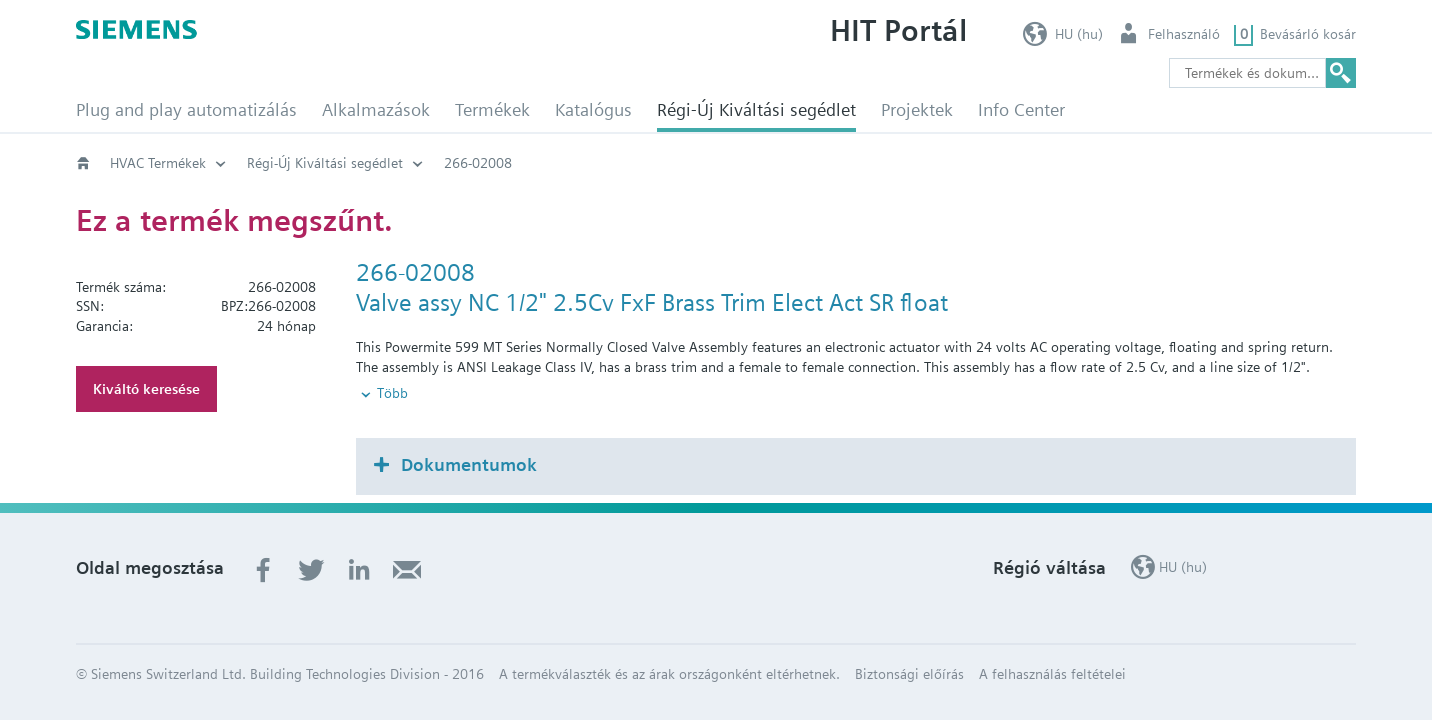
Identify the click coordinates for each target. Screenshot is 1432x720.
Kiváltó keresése (146, 389)
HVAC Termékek (158, 163)
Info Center (1021, 109)
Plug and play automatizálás (186, 109)
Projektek (917, 109)
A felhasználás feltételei (1052, 640)
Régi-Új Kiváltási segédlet (756, 109)
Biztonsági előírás (909, 640)
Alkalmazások (376, 109)
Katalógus (593, 109)
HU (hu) (1079, 34)
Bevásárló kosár (1308, 34)
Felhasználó (1184, 34)
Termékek (492, 109)
